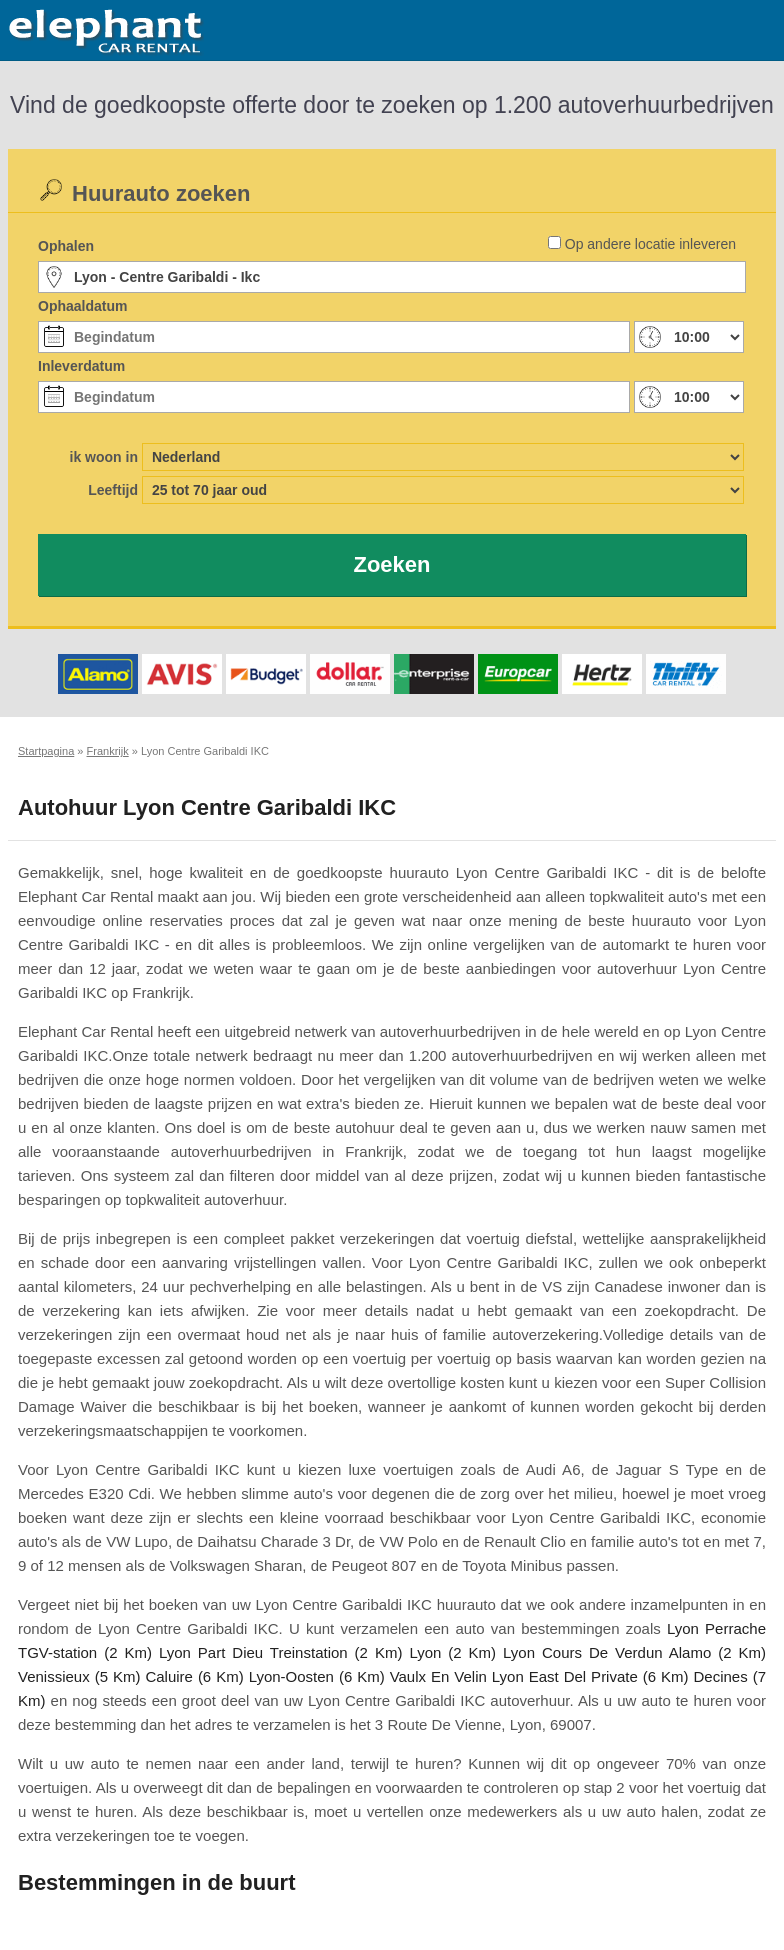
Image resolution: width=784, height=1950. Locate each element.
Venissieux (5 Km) (79, 1676)
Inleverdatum (81, 366)
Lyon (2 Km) (452, 1652)
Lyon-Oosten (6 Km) (317, 1676)
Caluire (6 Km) (194, 1676)
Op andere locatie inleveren (650, 244)
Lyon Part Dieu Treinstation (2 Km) (280, 1652)
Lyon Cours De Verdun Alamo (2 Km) (634, 1652)
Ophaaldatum (82, 306)
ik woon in (104, 457)
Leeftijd (113, 490)
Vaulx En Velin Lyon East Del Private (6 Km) (539, 1676)
